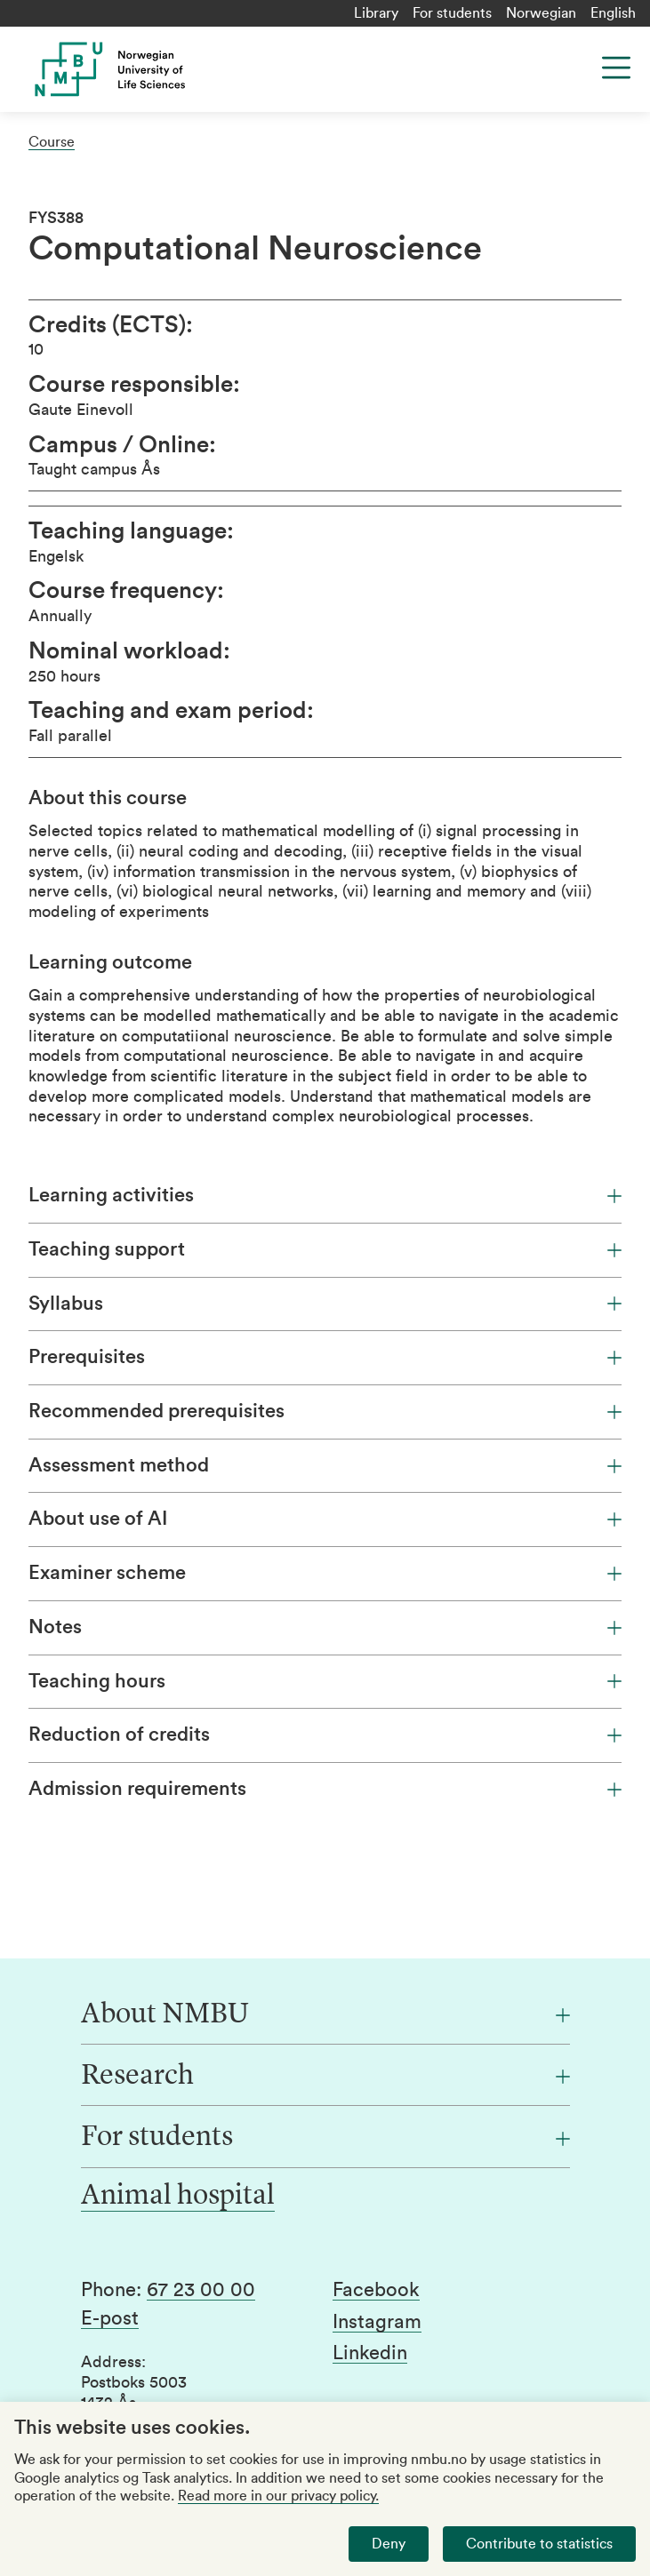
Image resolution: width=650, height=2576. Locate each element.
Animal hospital (178, 2196)
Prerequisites (325, 1357)
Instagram (377, 2322)
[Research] (325, 2076)
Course (51, 142)
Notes (325, 1627)
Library (376, 13)
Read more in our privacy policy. (278, 2496)
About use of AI (325, 1518)
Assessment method (325, 1465)
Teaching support (325, 1249)
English (613, 13)
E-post (110, 2318)
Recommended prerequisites (325, 1411)
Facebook (376, 2290)
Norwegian (541, 13)
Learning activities (325, 1195)
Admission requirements (325, 1788)
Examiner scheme (325, 1573)
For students (452, 13)
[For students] (325, 2138)
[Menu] (616, 67)
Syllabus (325, 1303)
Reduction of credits (325, 1734)
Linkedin (370, 2353)
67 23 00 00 (201, 2290)
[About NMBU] (325, 2015)
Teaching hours (325, 1681)
